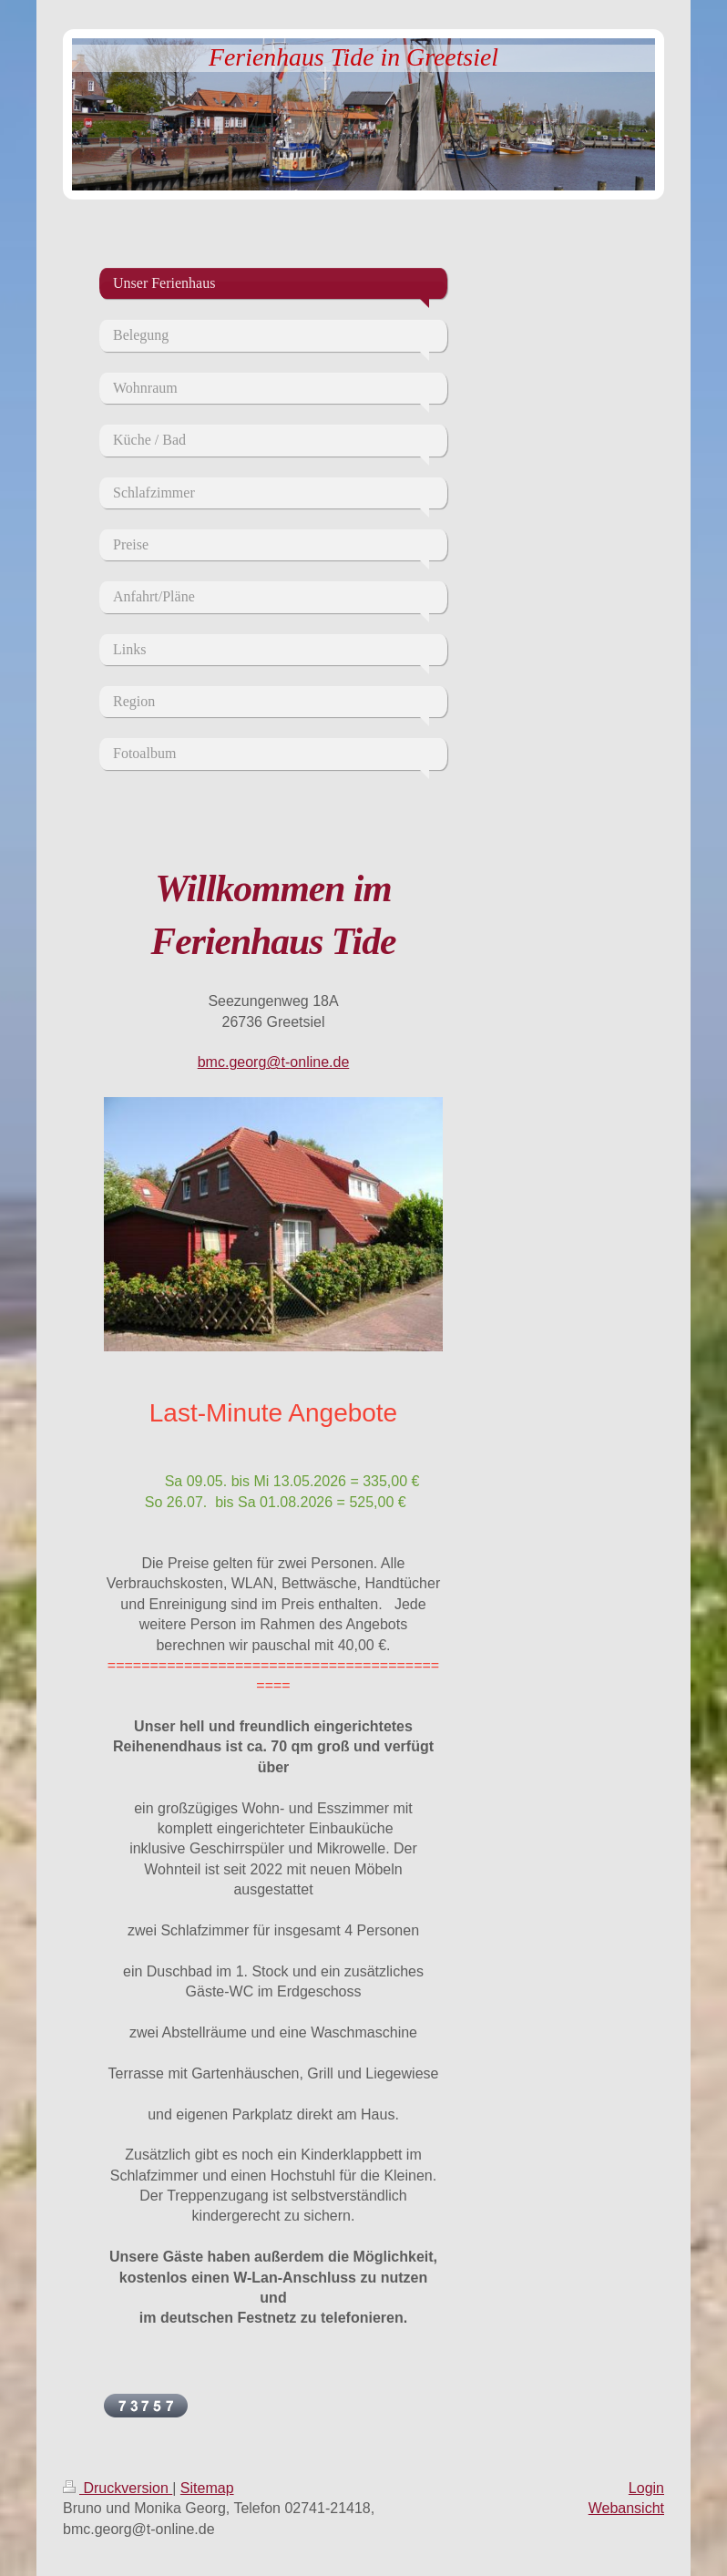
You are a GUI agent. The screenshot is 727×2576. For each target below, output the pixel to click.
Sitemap (207, 2488)
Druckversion (117, 2488)
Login (646, 2488)
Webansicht (626, 2508)
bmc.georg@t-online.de (274, 1062)
